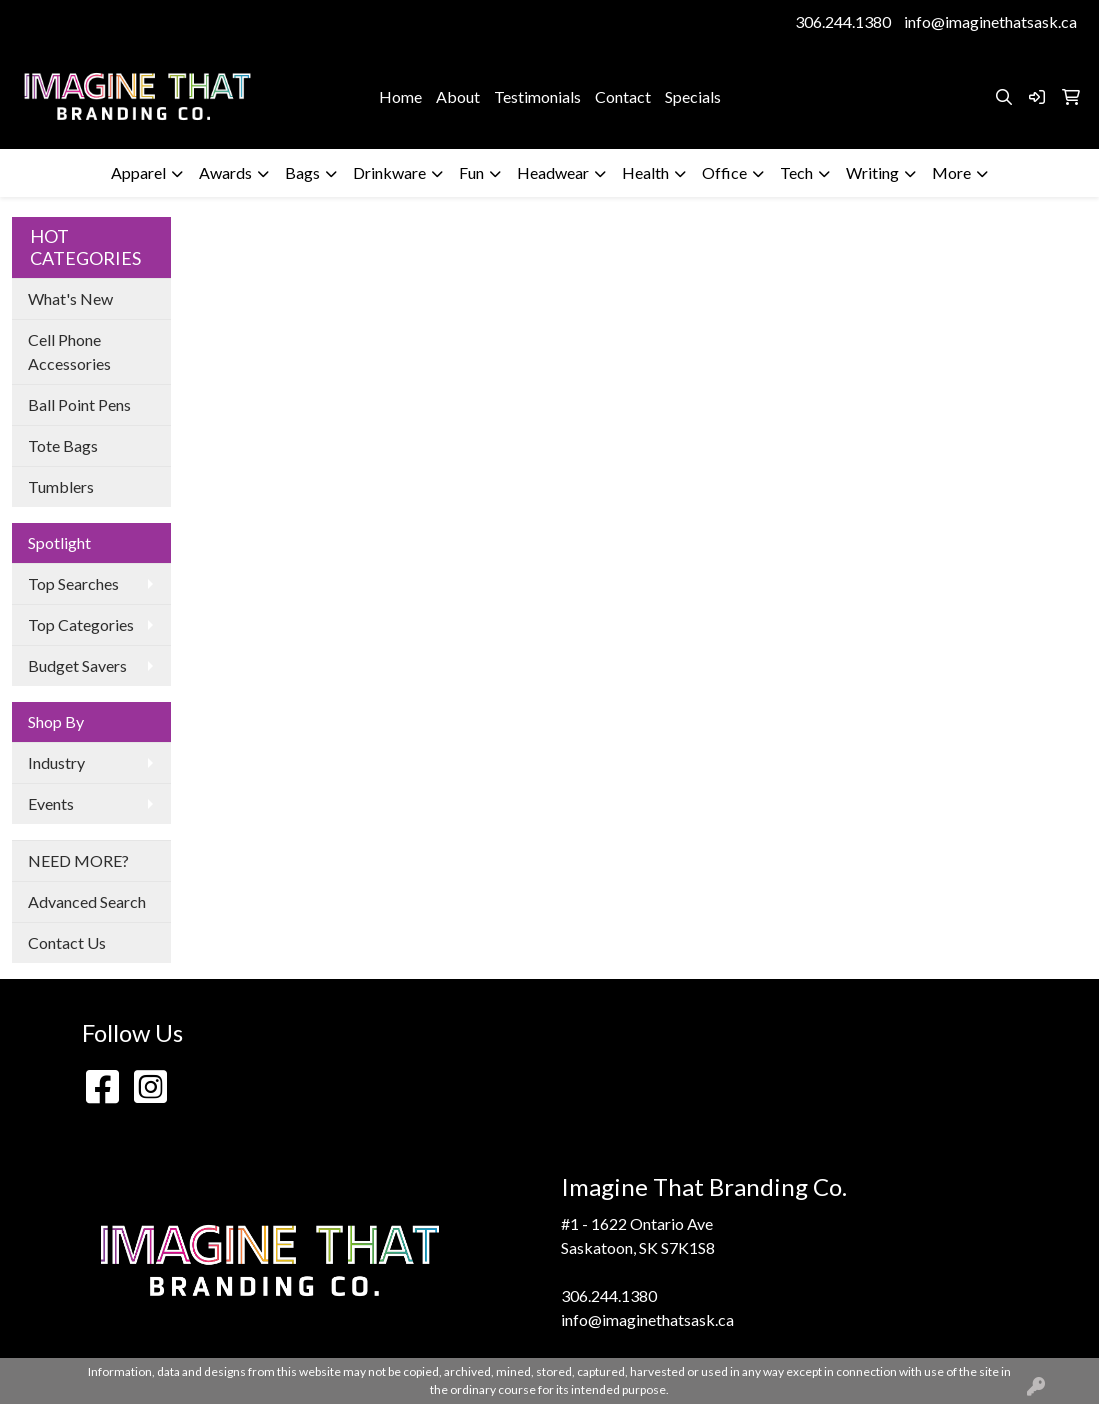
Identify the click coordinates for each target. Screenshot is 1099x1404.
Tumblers (61, 486)
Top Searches (73, 583)
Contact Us (67, 942)
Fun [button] (471, 172)
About (458, 96)
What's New (70, 298)
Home (400, 96)
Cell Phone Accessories (69, 351)
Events (51, 803)
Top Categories (81, 624)
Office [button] (724, 172)
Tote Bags (63, 445)
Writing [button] (872, 172)
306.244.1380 (843, 21)
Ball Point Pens (79, 404)
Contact (623, 96)
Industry (56, 762)
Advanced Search (87, 901)
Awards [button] (225, 172)
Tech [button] (796, 172)
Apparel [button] (138, 172)
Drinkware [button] (389, 172)
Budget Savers (77, 665)
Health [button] (645, 172)
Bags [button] (302, 172)
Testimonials (537, 96)
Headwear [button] (553, 172)
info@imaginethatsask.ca (990, 21)
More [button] (951, 172)
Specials (693, 96)
